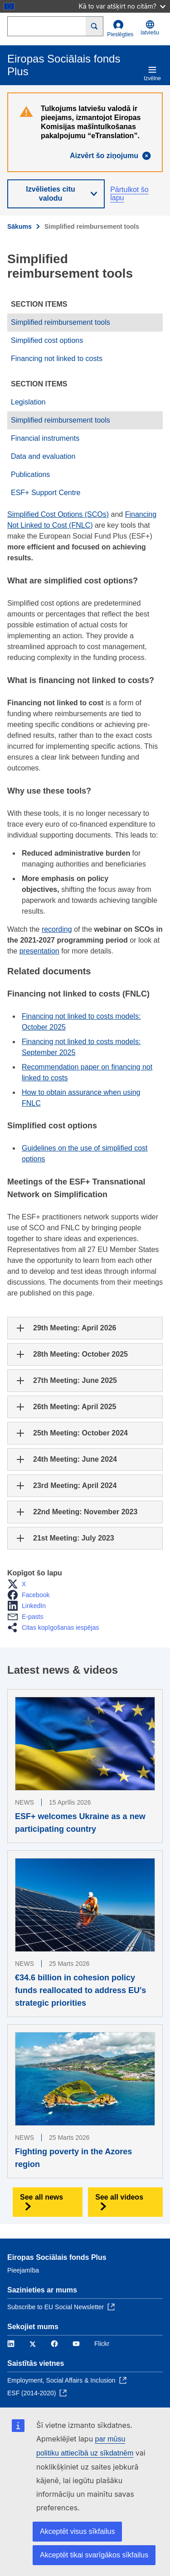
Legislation (28, 402)
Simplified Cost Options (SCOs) (58, 514)
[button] (19, 1584)
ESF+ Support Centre (45, 492)
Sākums (19, 226)
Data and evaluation (43, 456)
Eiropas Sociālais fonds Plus (57, 2257)
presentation (39, 951)
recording (57, 929)
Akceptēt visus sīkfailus (77, 2531)
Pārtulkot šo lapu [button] (129, 194)
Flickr (101, 2343)
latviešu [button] (150, 28)
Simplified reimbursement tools (60, 322)
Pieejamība (23, 2270)
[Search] (94, 26)
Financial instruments (45, 438)
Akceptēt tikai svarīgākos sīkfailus (94, 2555)
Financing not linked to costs (56, 358)
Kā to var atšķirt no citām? (121, 6)
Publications (30, 474)
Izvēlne (152, 73)
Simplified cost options (47, 340)
